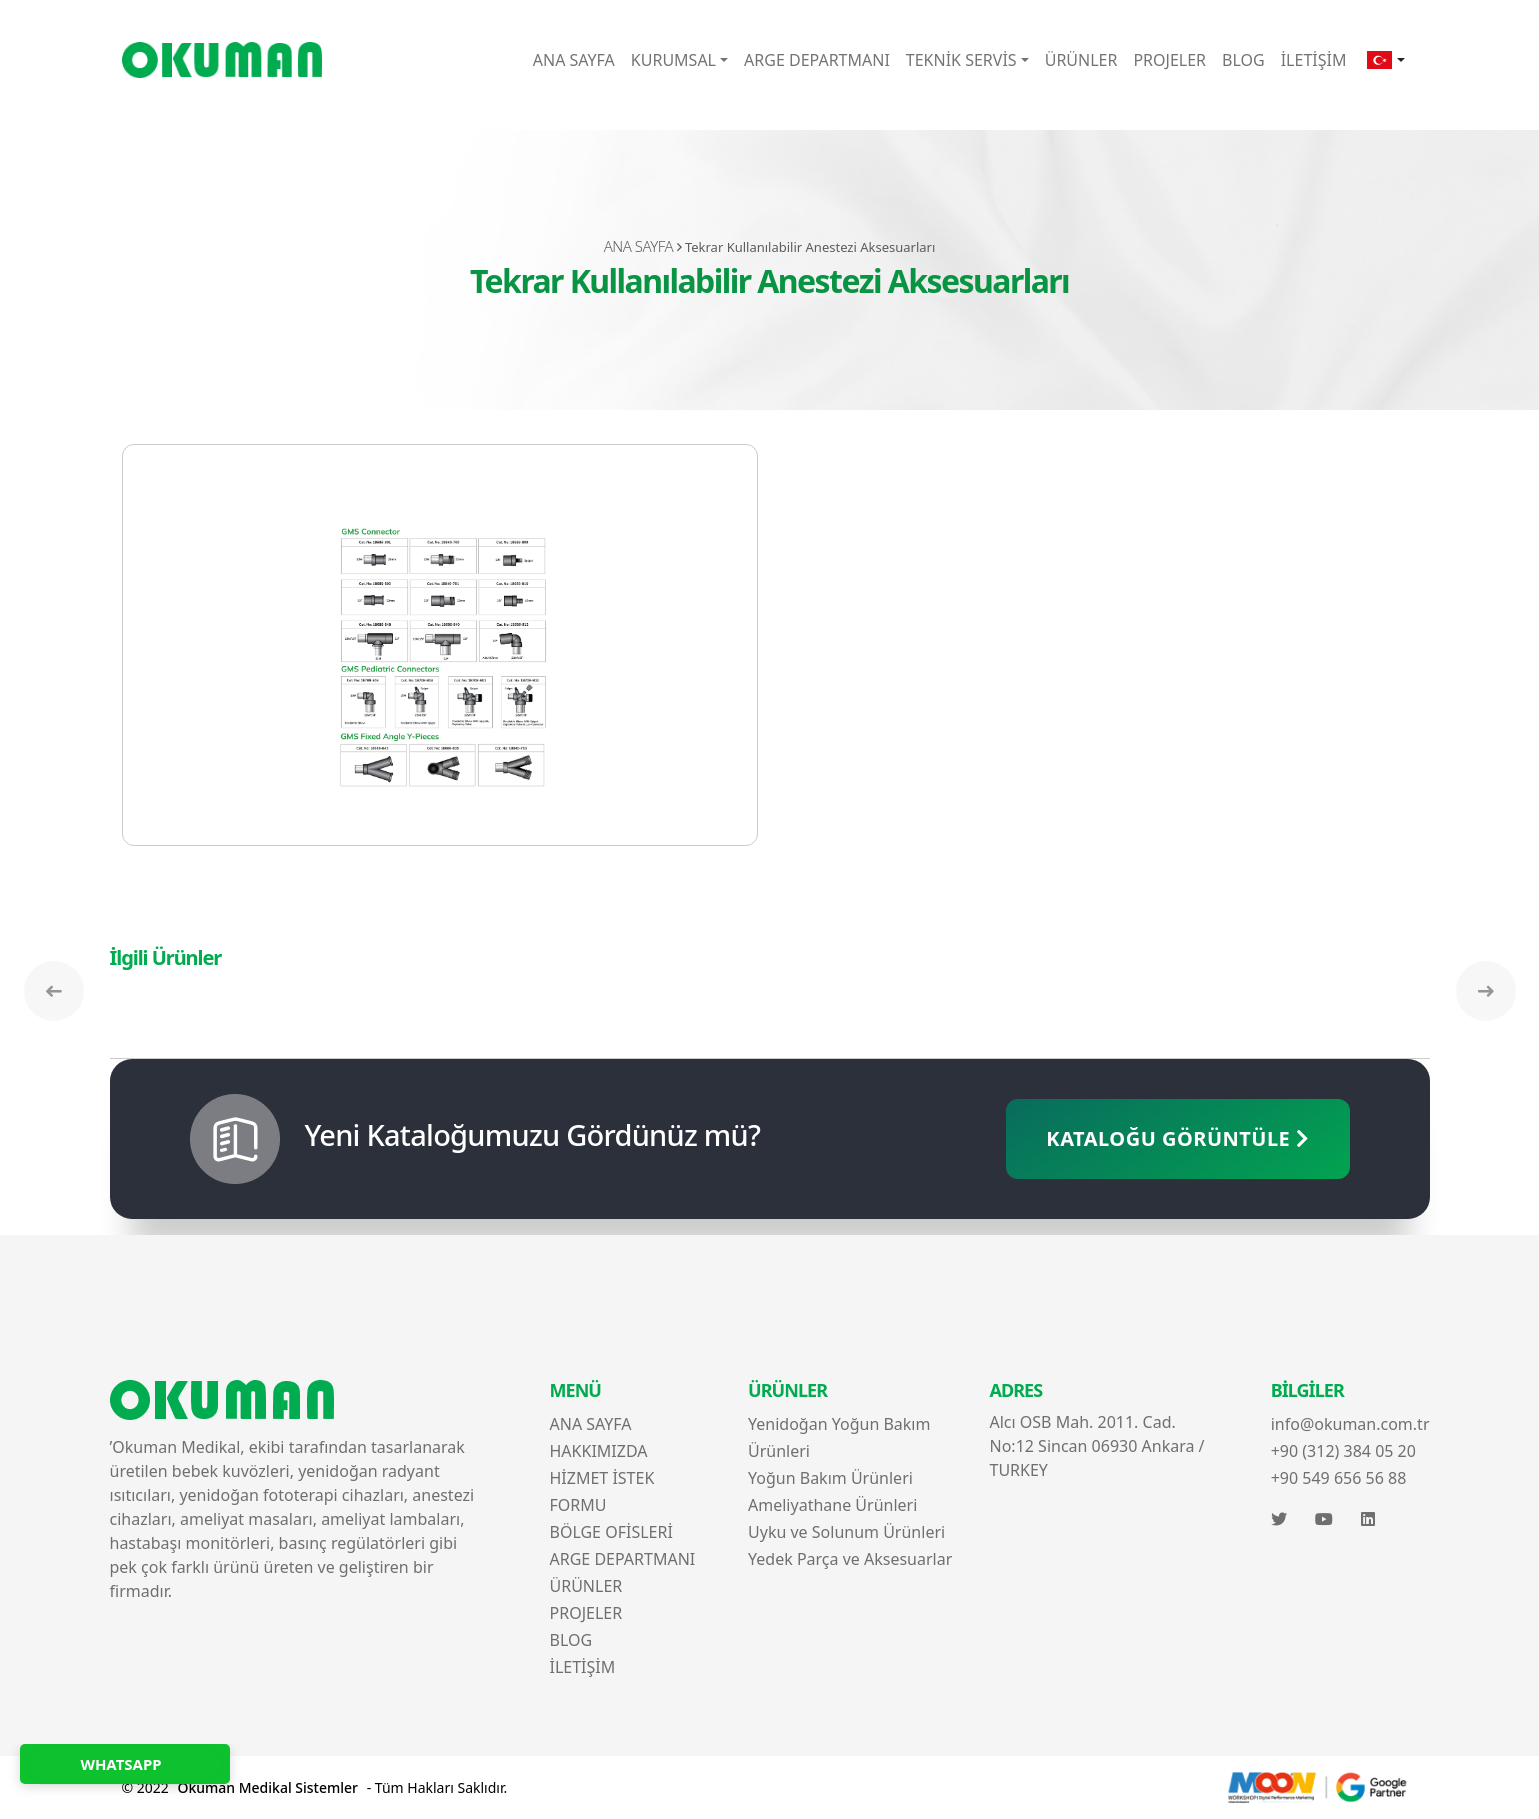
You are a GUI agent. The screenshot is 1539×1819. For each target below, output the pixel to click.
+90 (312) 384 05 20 (1343, 1451)
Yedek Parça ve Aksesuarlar (850, 1559)
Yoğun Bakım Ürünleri (830, 1478)
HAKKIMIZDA (599, 1451)
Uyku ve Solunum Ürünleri (846, 1532)
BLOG (1243, 60)
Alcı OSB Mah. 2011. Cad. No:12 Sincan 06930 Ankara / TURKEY (1097, 1446)
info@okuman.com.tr (1350, 1424)
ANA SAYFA (574, 60)
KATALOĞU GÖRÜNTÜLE (1177, 1138)
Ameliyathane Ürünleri (832, 1505)
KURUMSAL (673, 60)
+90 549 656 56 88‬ (1339, 1478)
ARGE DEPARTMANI (817, 60)
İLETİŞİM (1314, 60)
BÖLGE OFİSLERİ (611, 1532)
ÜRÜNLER (1081, 60)
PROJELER (1169, 60)
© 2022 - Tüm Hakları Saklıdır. (315, 1787)
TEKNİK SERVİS (961, 60)
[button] (1385, 60)
